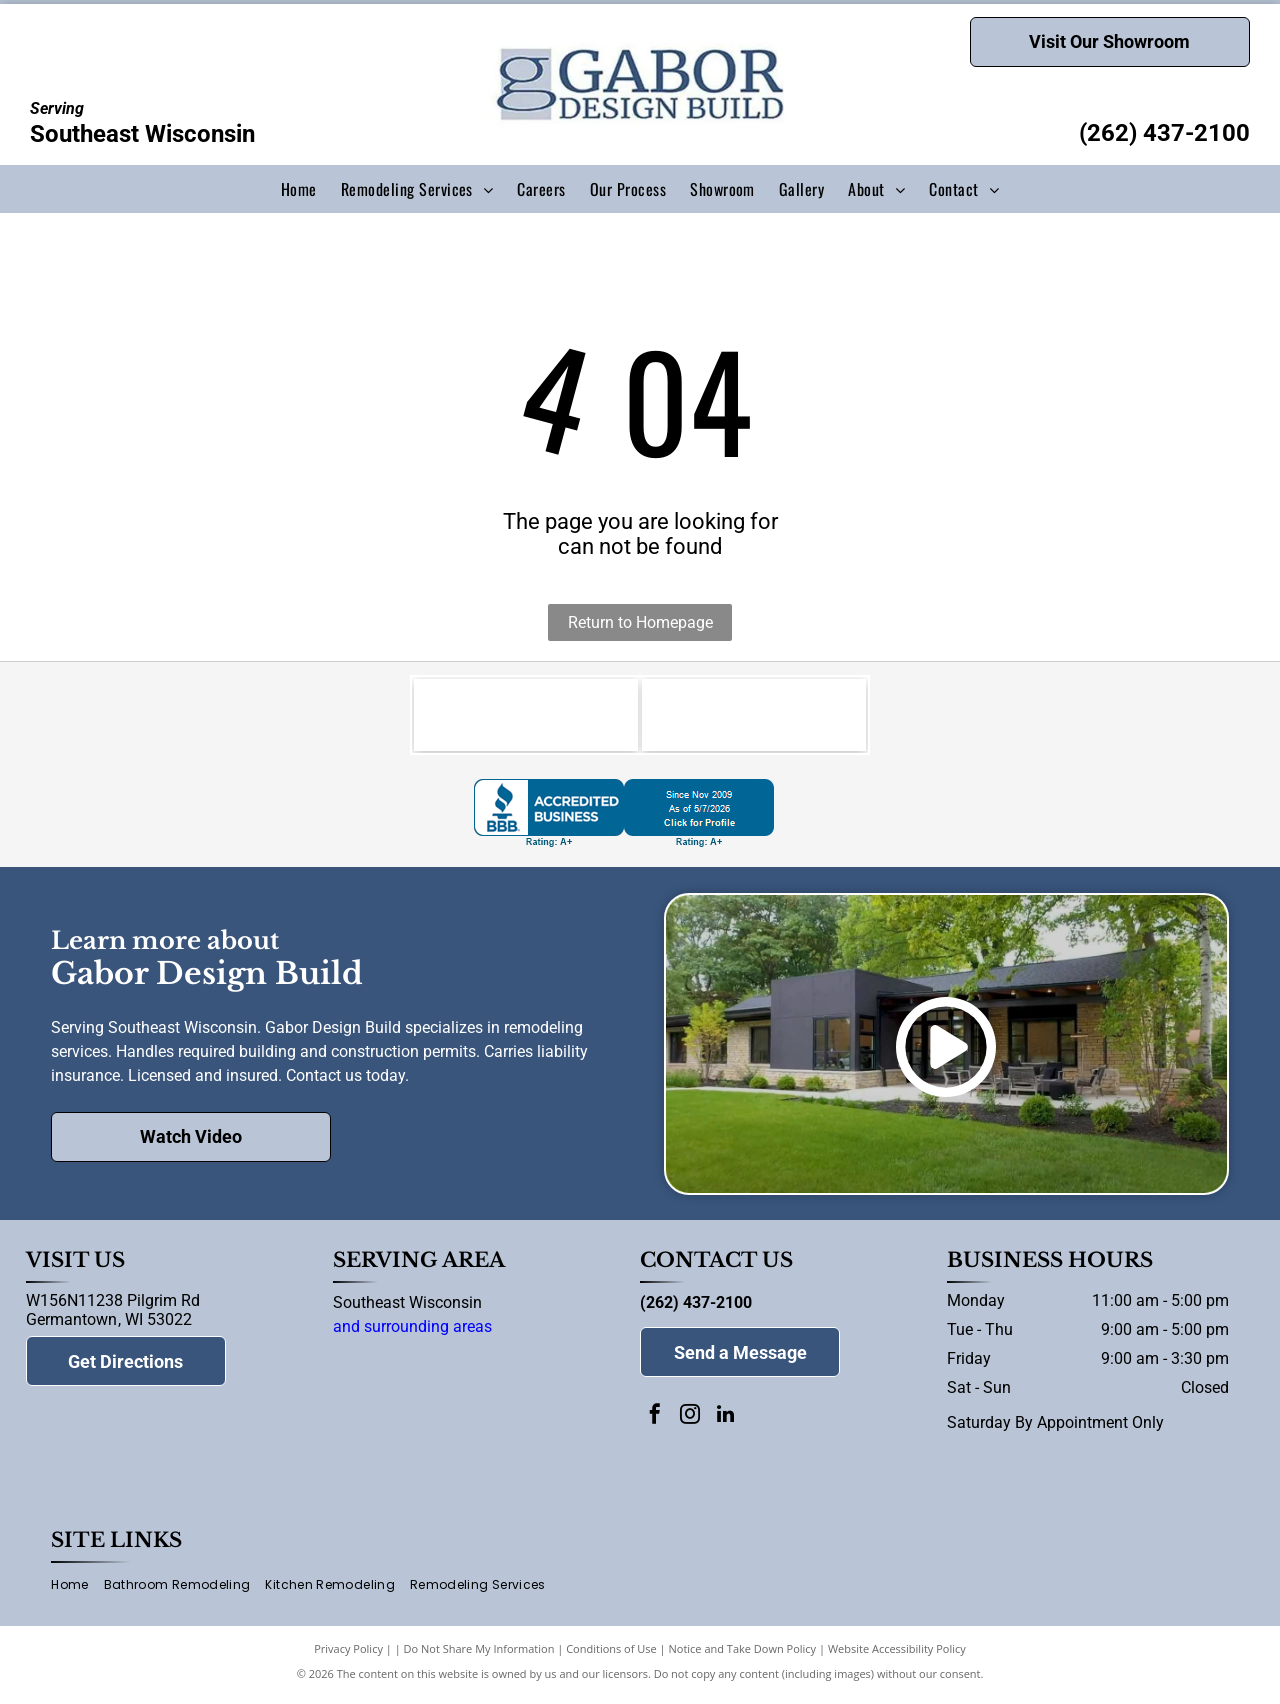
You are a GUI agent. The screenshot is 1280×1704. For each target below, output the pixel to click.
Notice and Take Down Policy (743, 1656)
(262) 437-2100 (1164, 133)
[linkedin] (725, 1424)
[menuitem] (299, 189)
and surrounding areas (412, 1334)
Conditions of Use (611, 1656)
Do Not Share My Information (479, 1656)
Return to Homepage (640, 622)
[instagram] (690, 1424)
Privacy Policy (348, 1656)
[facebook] (655, 1424)
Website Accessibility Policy (897, 1656)
